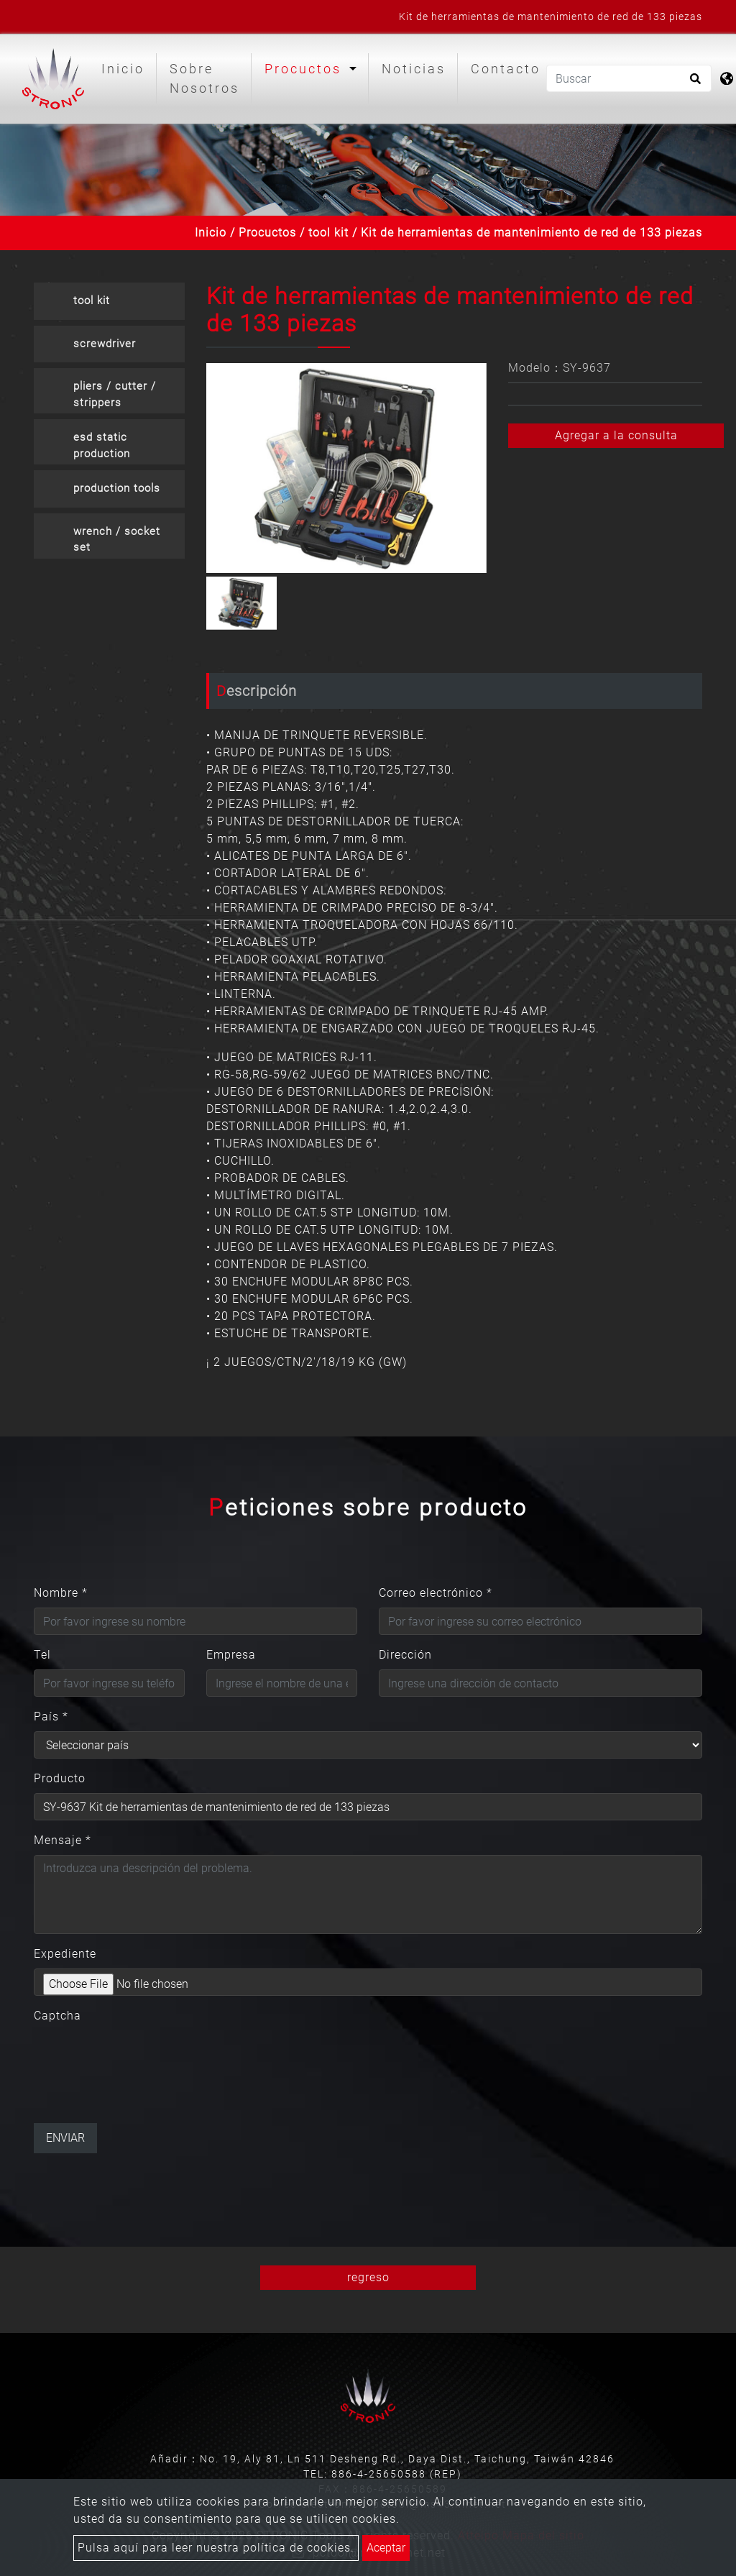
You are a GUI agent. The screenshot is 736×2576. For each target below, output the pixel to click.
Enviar (65, 2138)
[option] (346, 468)
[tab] (109, 301)
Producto (60, 1778)
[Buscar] (629, 78)
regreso (368, 2277)
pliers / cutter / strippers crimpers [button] (114, 396)
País (51, 1716)
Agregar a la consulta (616, 435)
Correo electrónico (435, 1593)
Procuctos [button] (305, 68)
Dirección (405, 1654)
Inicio (125, 67)
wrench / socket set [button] (116, 539)
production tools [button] (116, 488)
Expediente (65, 1954)
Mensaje (62, 1840)
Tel (42, 1654)
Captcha (57, 2015)
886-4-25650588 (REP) (396, 2474)
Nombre (61, 1593)
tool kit (328, 232)
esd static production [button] (101, 445)
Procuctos (267, 232)
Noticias (414, 68)
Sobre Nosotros (204, 78)
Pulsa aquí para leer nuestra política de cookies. (216, 2547)
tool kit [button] (91, 300)
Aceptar (386, 2547)
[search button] (693, 83)
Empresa (231, 1654)
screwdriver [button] (104, 343)
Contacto (505, 68)
